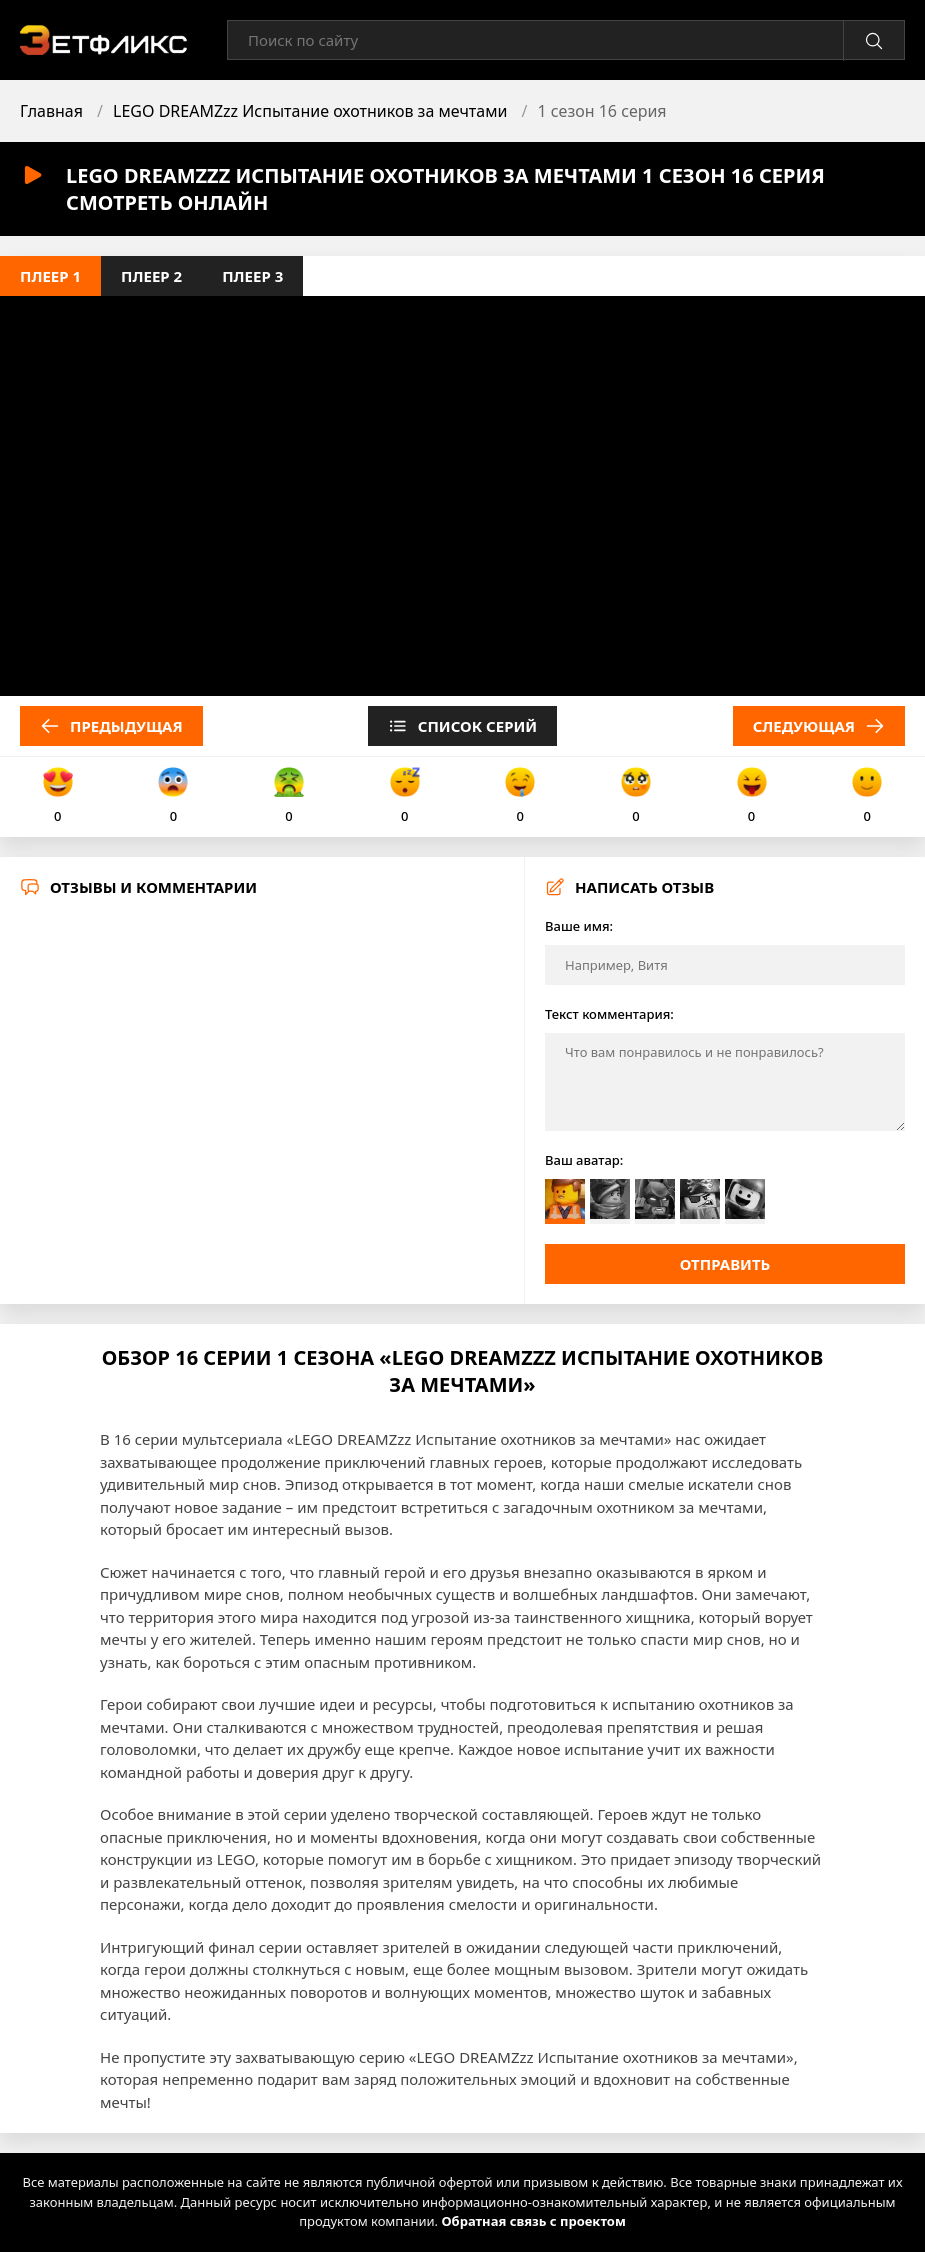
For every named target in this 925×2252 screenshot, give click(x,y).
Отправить (725, 1264)
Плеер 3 (252, 276)
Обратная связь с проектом (533, 2221)
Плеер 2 (151, 276)
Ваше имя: (579, 926)
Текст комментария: (609, 1014)
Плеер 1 (50, 276)
